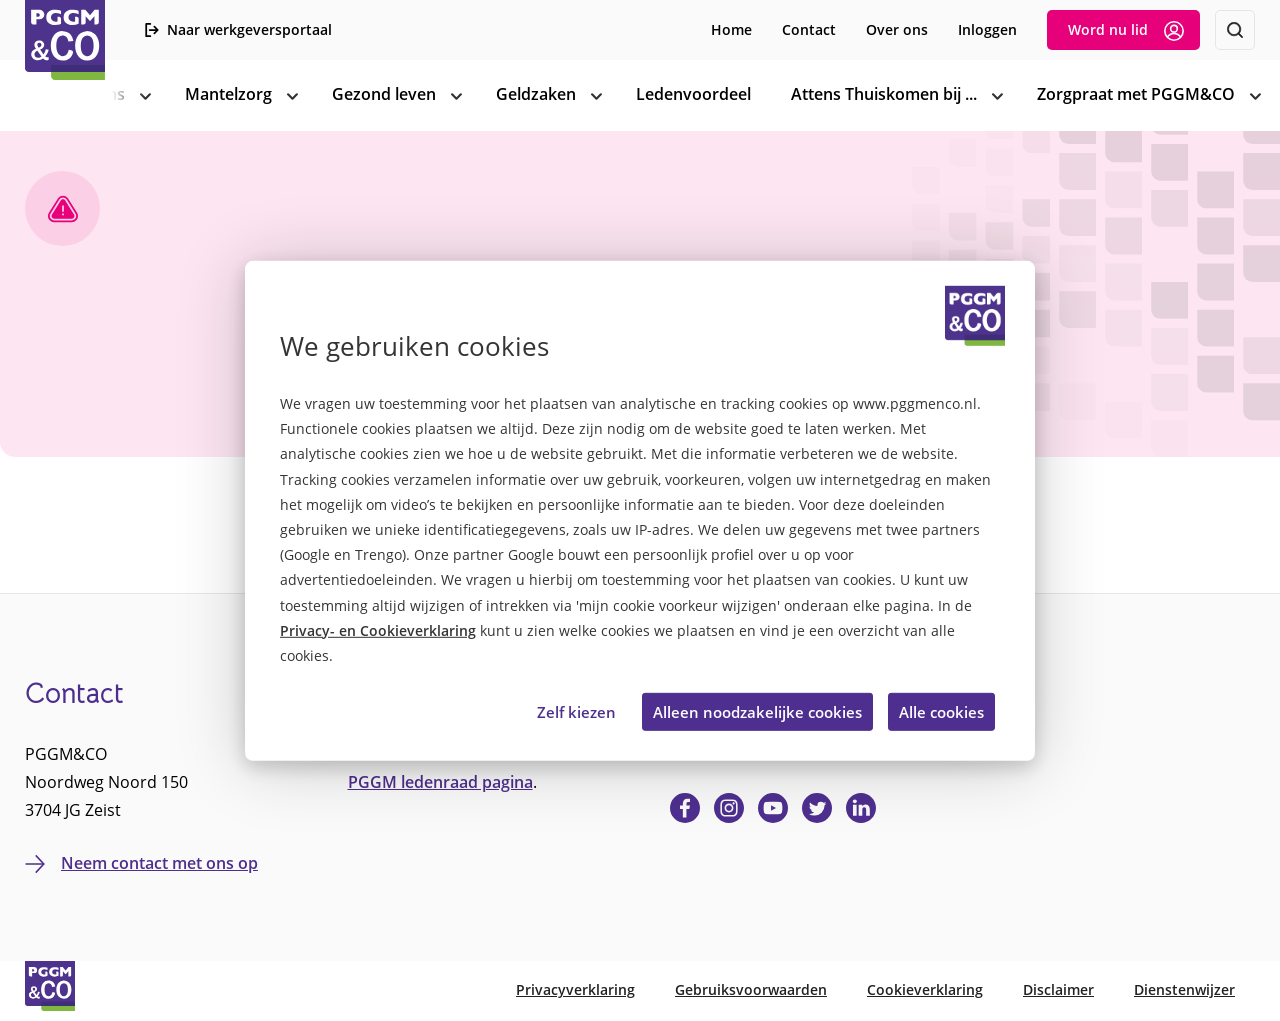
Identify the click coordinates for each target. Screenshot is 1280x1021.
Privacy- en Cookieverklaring (378, 630)
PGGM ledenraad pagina (440, 782)
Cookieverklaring (925, 989)
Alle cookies (941, 711)
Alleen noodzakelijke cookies (757, 711)
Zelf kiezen (576, 711)
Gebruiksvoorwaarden (751, 989)
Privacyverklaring (575, 989)
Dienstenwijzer (1184, 989)
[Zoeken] (1235, 30)
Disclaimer (1058, 989)
